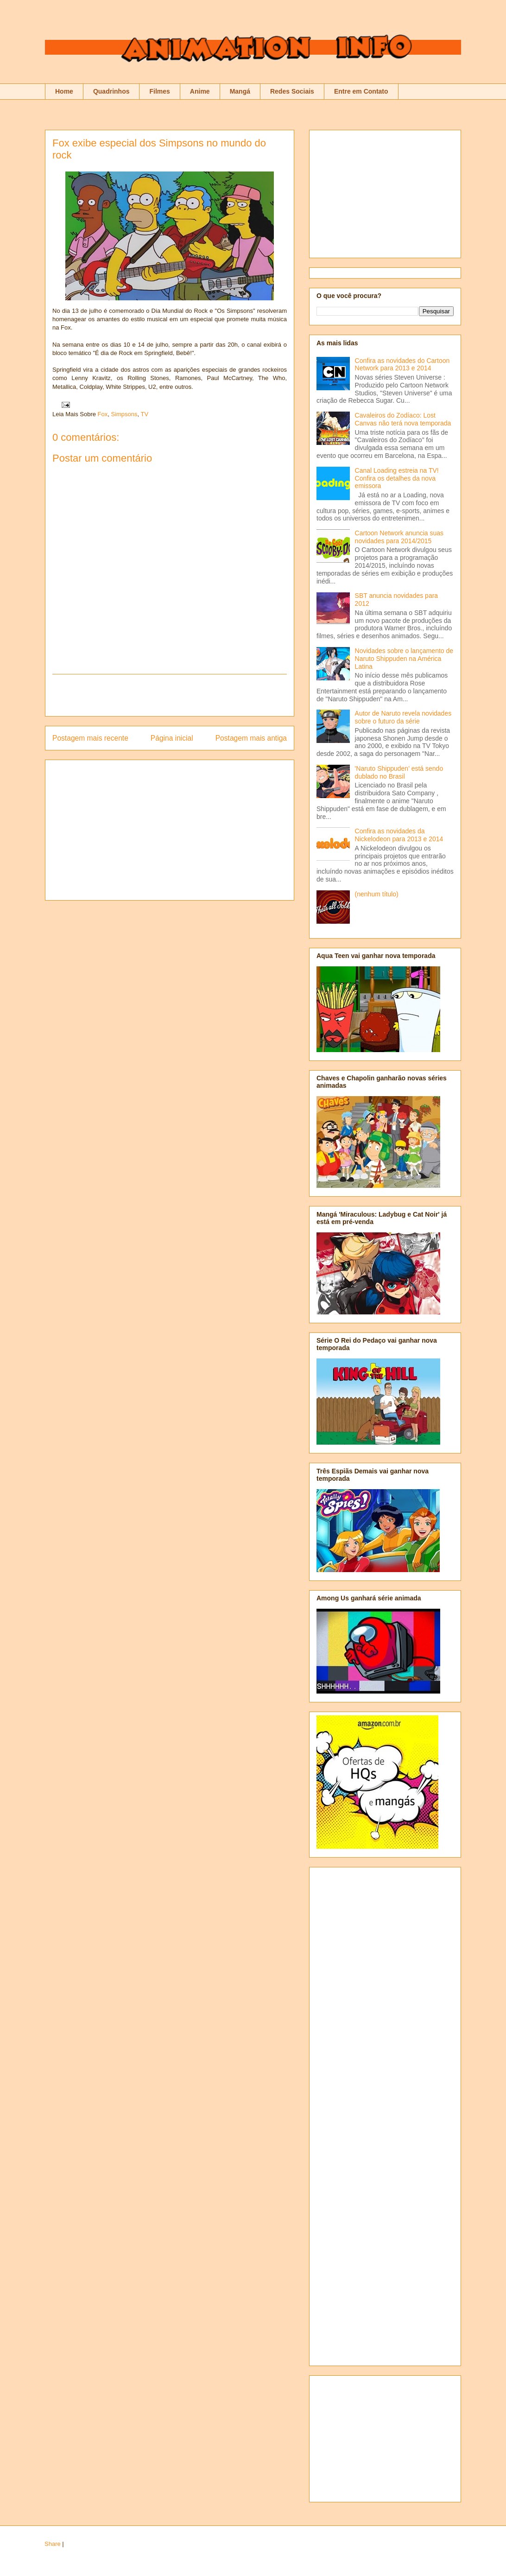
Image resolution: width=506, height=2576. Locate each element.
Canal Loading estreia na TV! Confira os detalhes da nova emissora (397, 478)
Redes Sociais (292, 91)
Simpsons (124, 414)
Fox (103, 414)
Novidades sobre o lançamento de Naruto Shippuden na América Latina (404, 658)
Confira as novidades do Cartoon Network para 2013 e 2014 (402, 364)
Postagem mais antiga (251, 738)
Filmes (159, 91)
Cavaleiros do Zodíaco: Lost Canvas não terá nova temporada (403, 419)
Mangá (240, 91)
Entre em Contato (361, 91)
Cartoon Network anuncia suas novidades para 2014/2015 (399, 537)
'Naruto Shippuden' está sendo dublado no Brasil (399, 772)
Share (52, 2543)
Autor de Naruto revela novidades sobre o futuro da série (403, 717)
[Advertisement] (169, 695)
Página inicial (172, 738)
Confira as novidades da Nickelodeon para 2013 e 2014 (399, 835)
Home (64, 91)
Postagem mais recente (90, 738)
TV (145, 414)
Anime (200, 91)
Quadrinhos (111, 91)
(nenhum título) (376, 894)
